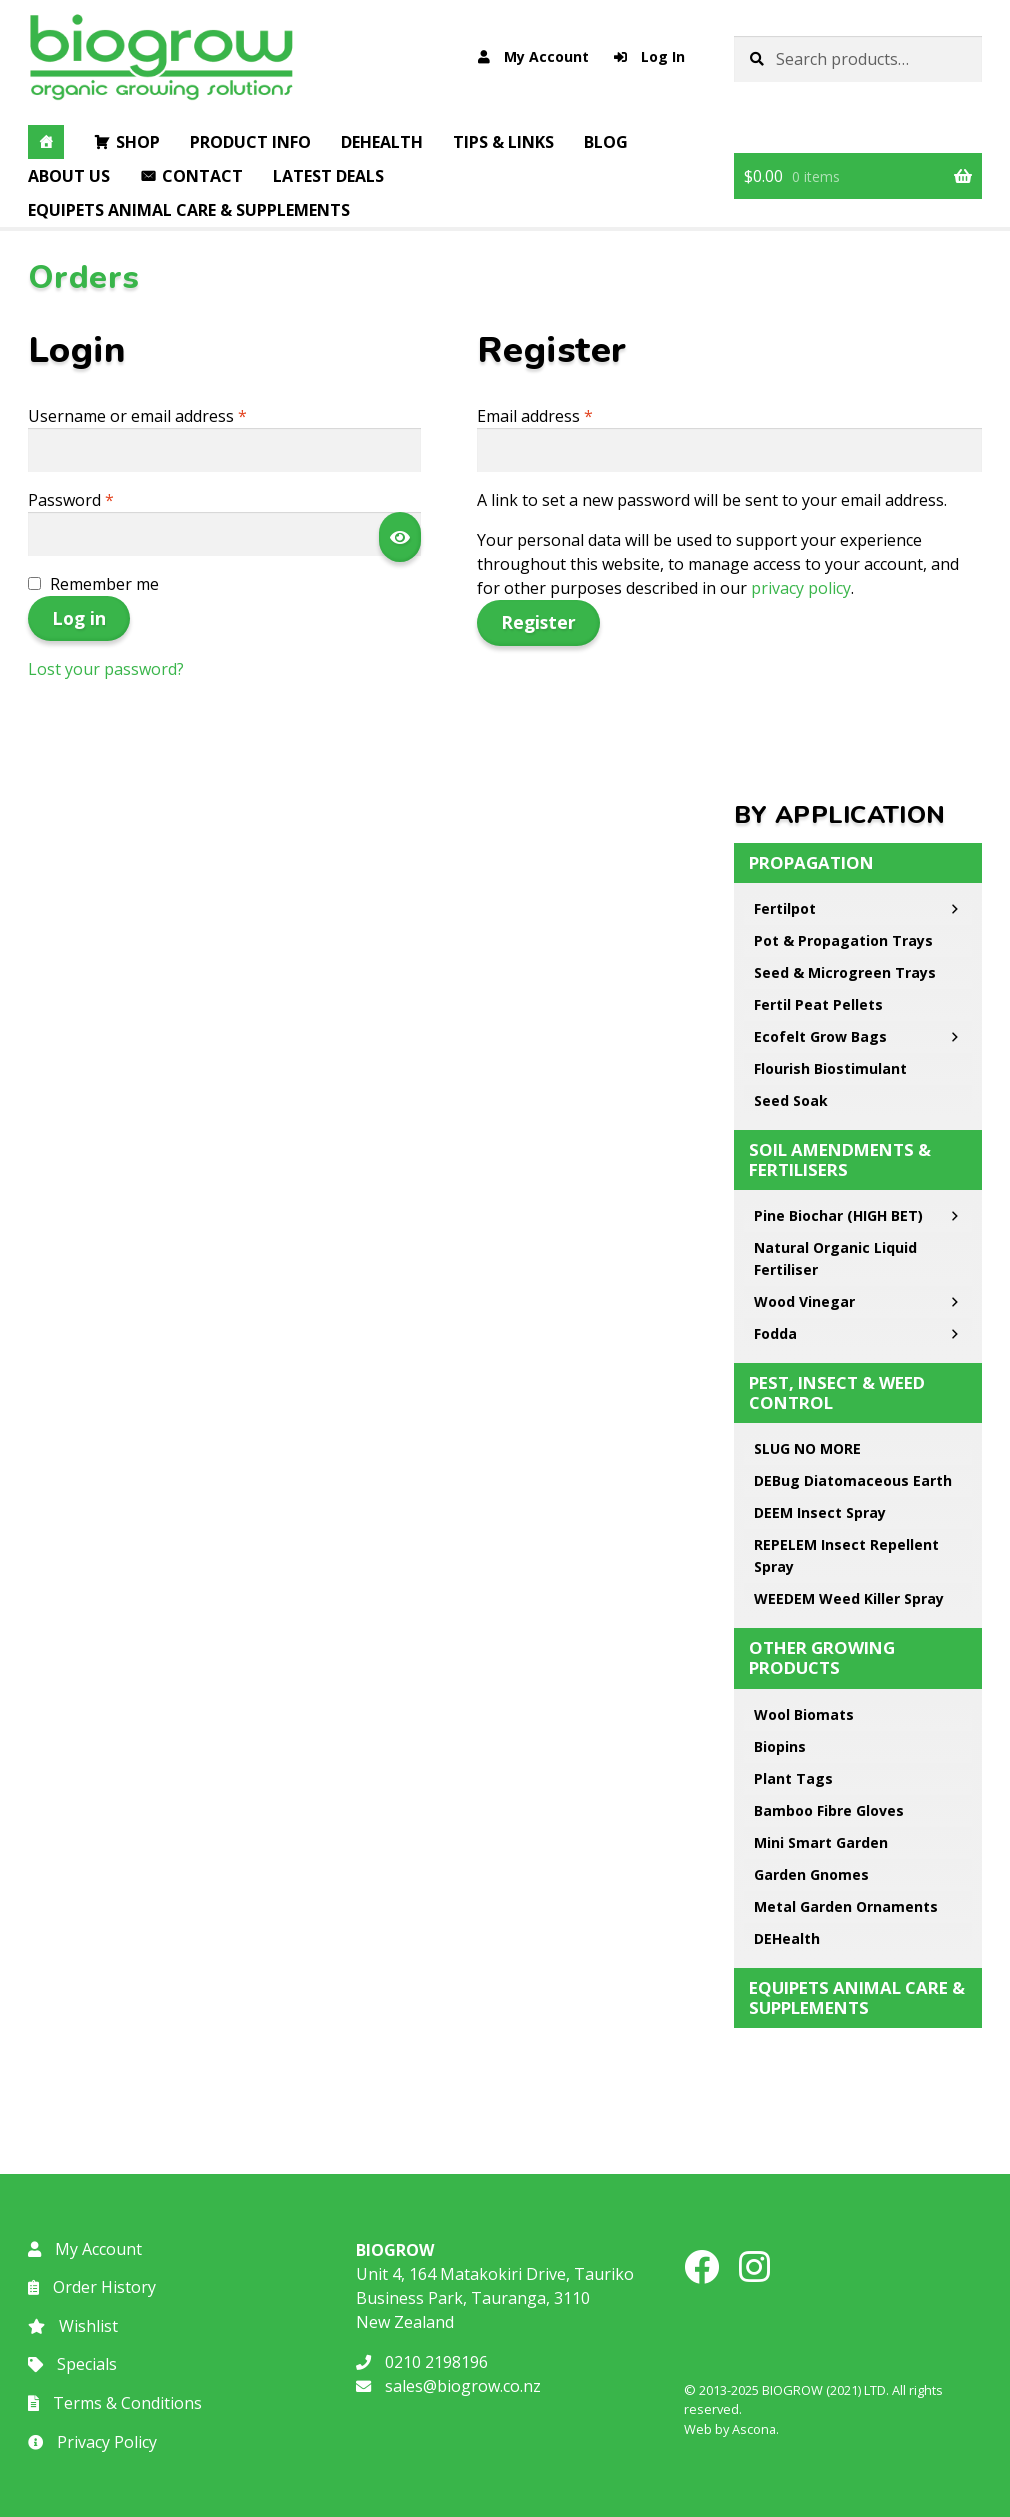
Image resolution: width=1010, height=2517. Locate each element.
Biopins (780, 1746)
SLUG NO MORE (807, 1448)
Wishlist (73, 2326)
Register (538, 622)
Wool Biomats (804, 1714)
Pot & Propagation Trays (843, 940)
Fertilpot (858, 909)
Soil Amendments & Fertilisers (840, 1159)
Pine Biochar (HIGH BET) (858, 1216)
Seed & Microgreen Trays (845, 972)
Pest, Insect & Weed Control (837, 1392)
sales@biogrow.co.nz (448, 2386)
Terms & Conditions (115, 2403)
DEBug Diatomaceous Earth (858, 1484)
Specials (72, 2364)
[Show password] (400, 537)
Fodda (858, 1334)
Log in (79, 618)
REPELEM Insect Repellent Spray (846, 1555)
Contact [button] (202, 176)
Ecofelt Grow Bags (858, 1037)
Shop (138, 142)
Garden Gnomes (811, 1874)
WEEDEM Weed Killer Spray (849, 1598)
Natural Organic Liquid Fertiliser (835, 1258)
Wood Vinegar (858, 1302)
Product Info (250, 142)
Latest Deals (328, 176)
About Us (69, 176)
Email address (568, 415)
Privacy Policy (92, 2442)
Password (104, 499)
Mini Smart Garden (821, 1842)
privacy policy (801, 588)
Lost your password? (106, 669)
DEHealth (787, 1938)
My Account (533, 56)
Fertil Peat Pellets (818, 1004)
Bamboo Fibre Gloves (829, 1810)
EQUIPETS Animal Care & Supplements (189, 210)
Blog (606, 142)
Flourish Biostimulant (830, 1068)
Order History (92, 2287)
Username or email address (170, 415)
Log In (649, 56)
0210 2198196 (422, 2362)
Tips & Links (503, 142)
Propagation (811, 862)
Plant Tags (793, 1778)
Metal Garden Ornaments (846, 1906)
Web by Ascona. (731, 2429)
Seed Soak (791, 1100)
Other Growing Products (822, 1657)
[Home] (46, 142)
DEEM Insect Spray (820, 1512)
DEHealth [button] (382, 142)
